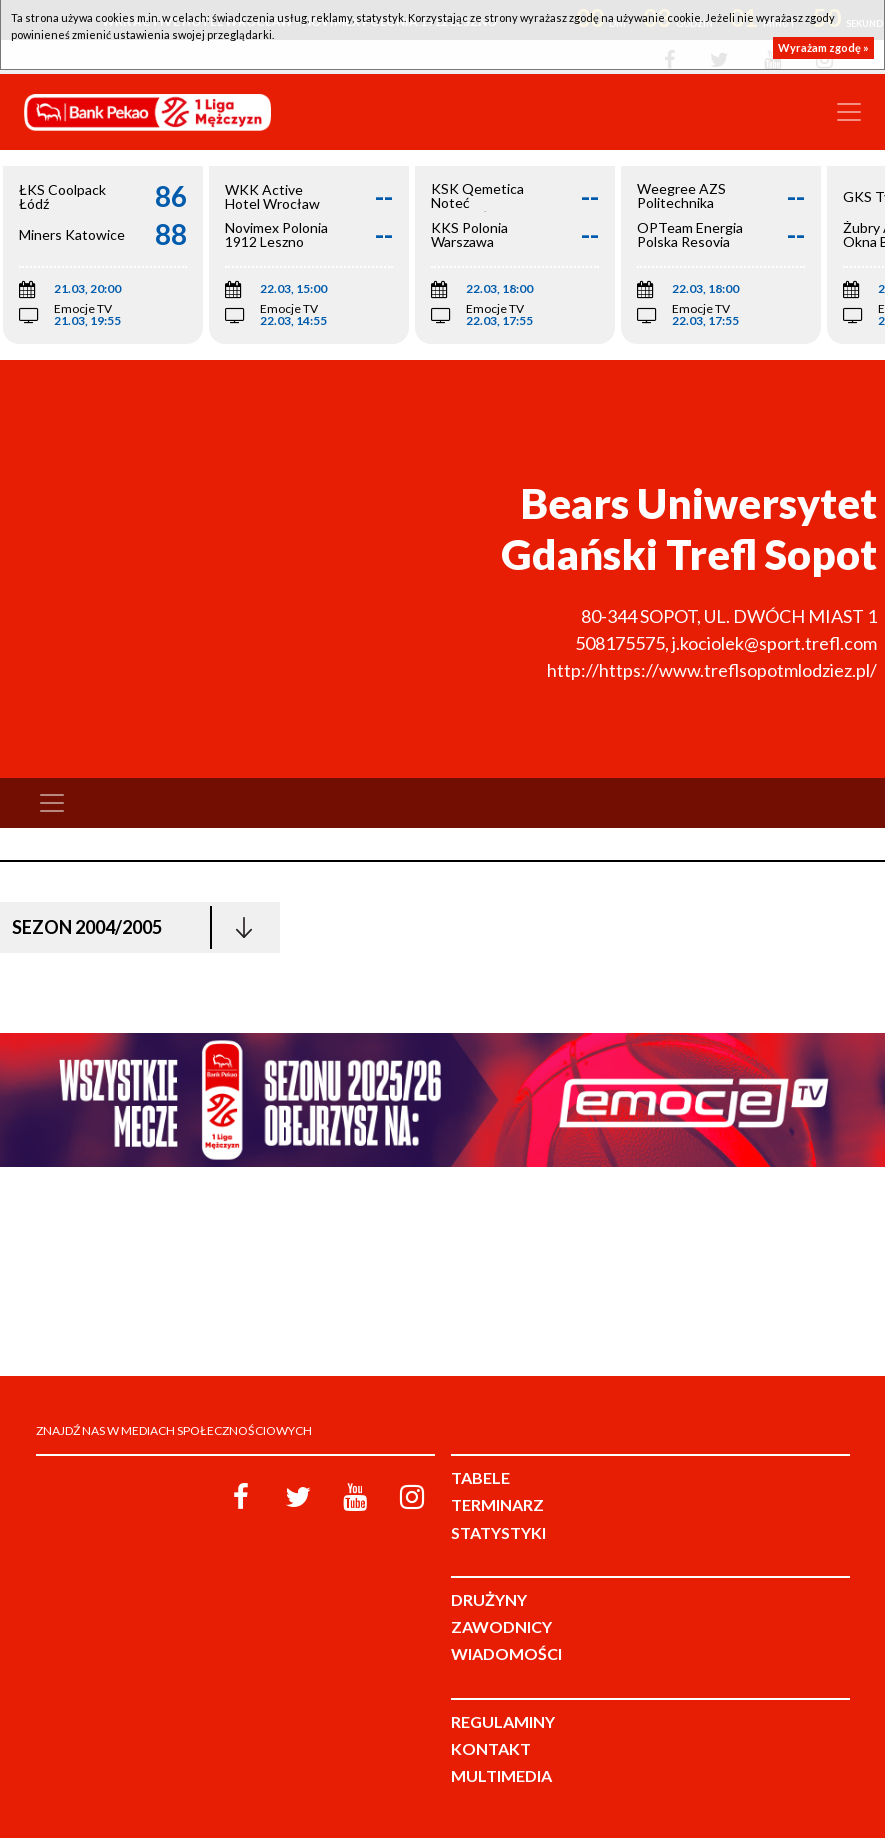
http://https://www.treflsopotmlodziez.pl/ (712, 670)
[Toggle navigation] (849, 112)
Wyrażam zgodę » (823, 47)
